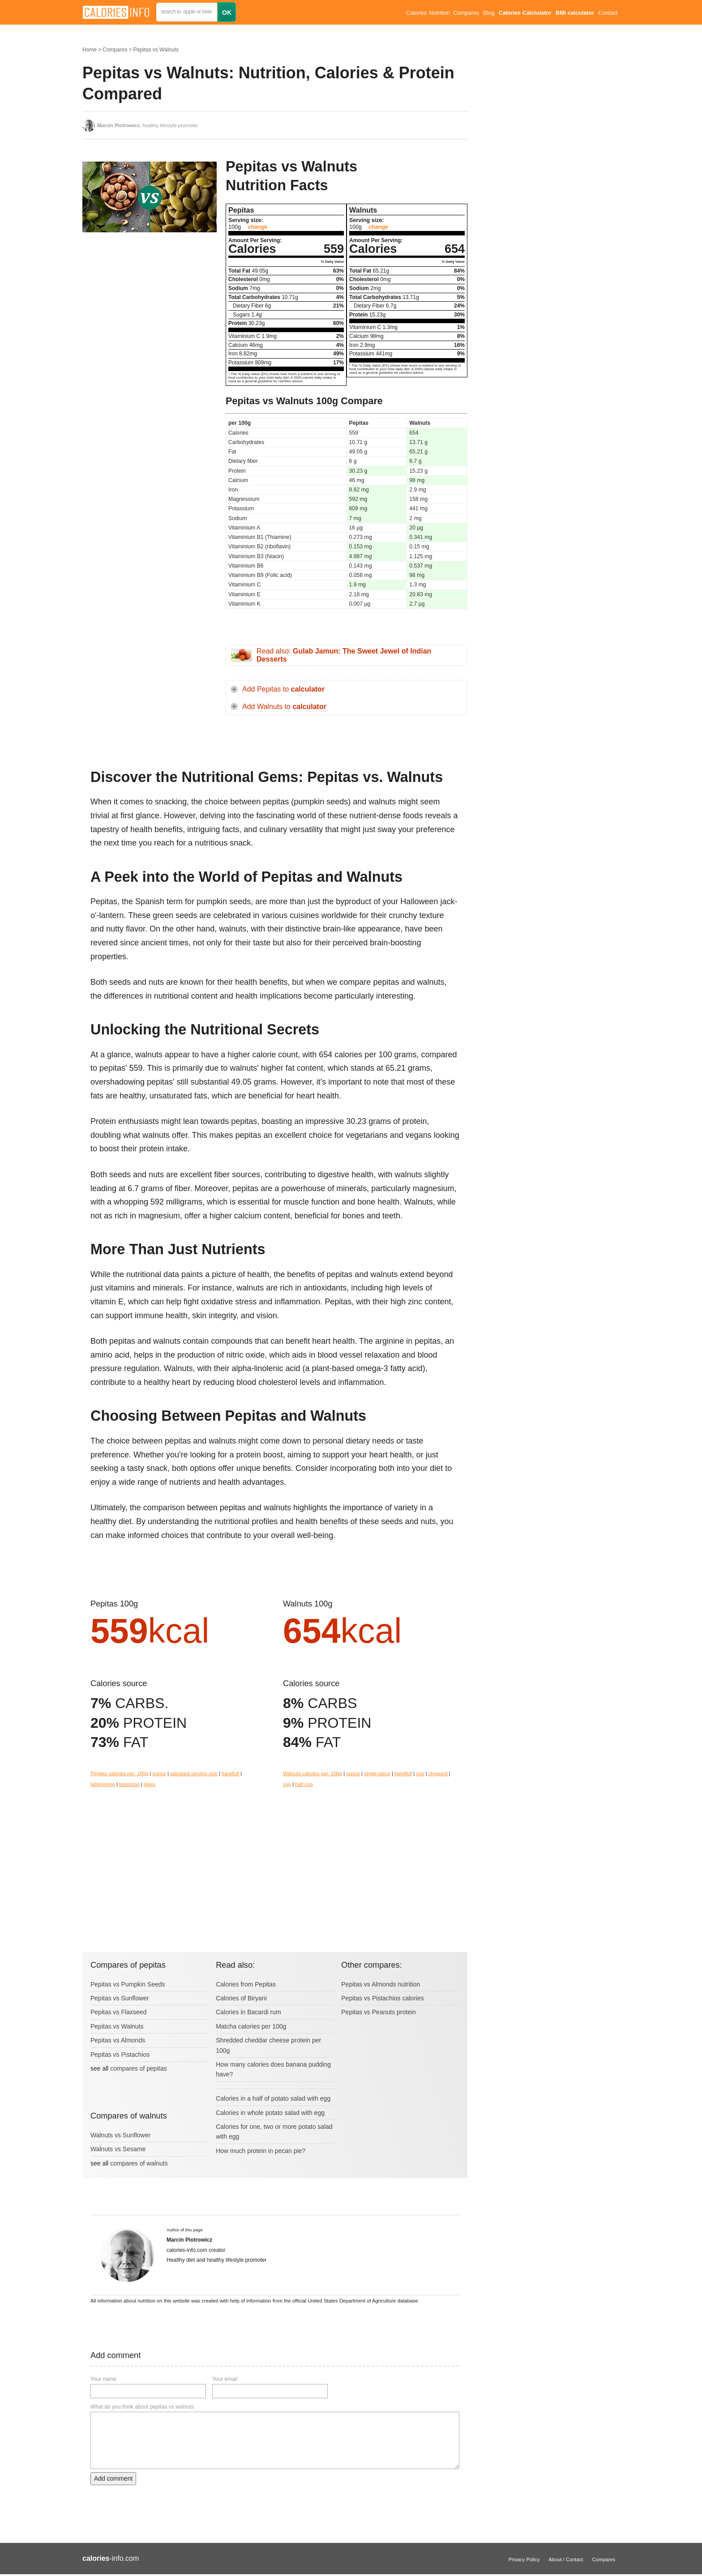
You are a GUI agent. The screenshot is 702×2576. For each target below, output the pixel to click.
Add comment (113, 2478)
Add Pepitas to (283, 689)
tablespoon (102, 1784)
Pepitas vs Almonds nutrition (380, 1984)
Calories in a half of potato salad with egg (273, 2098)
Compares (466, 13)
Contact (607, 13)
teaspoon (129, 1784)
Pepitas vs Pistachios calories (382, 1998)
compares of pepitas (138, 2068)
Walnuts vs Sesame (118, 2149)
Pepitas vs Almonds (117, 2040)
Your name (103, 2379)
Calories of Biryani (241, 1998)
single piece (377, 1773)
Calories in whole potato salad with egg (270, 2112)
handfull (230, 1773)
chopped (438, 1773)
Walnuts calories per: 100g (312, 1773)
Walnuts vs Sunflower (120, 2135)
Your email (224, 2379)
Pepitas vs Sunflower (119, 1998)
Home (89, 50)
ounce (159, 1773)
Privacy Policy (524, 2559)
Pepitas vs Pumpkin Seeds (127, 1984)
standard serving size (194, 1773)
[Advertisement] (149, 328)
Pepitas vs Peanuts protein (378, 2012)
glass (149, 1784)
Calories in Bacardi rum (248, 2012)
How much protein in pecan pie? (260, 2150)
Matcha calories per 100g (251, 2026)
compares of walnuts (138, 2163)
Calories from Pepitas (246, 1984)
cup (420, 1773)
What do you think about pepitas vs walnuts (142, 2407)
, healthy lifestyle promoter (147, 125)
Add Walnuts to (284, 706)
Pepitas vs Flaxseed (118, 2012)
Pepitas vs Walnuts (156, 50)
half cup (303, 1784)
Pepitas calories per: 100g (119, 1773)
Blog (488, 13)
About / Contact (565, 2559)
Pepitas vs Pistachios (120, 2054)
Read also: (344, 655)
